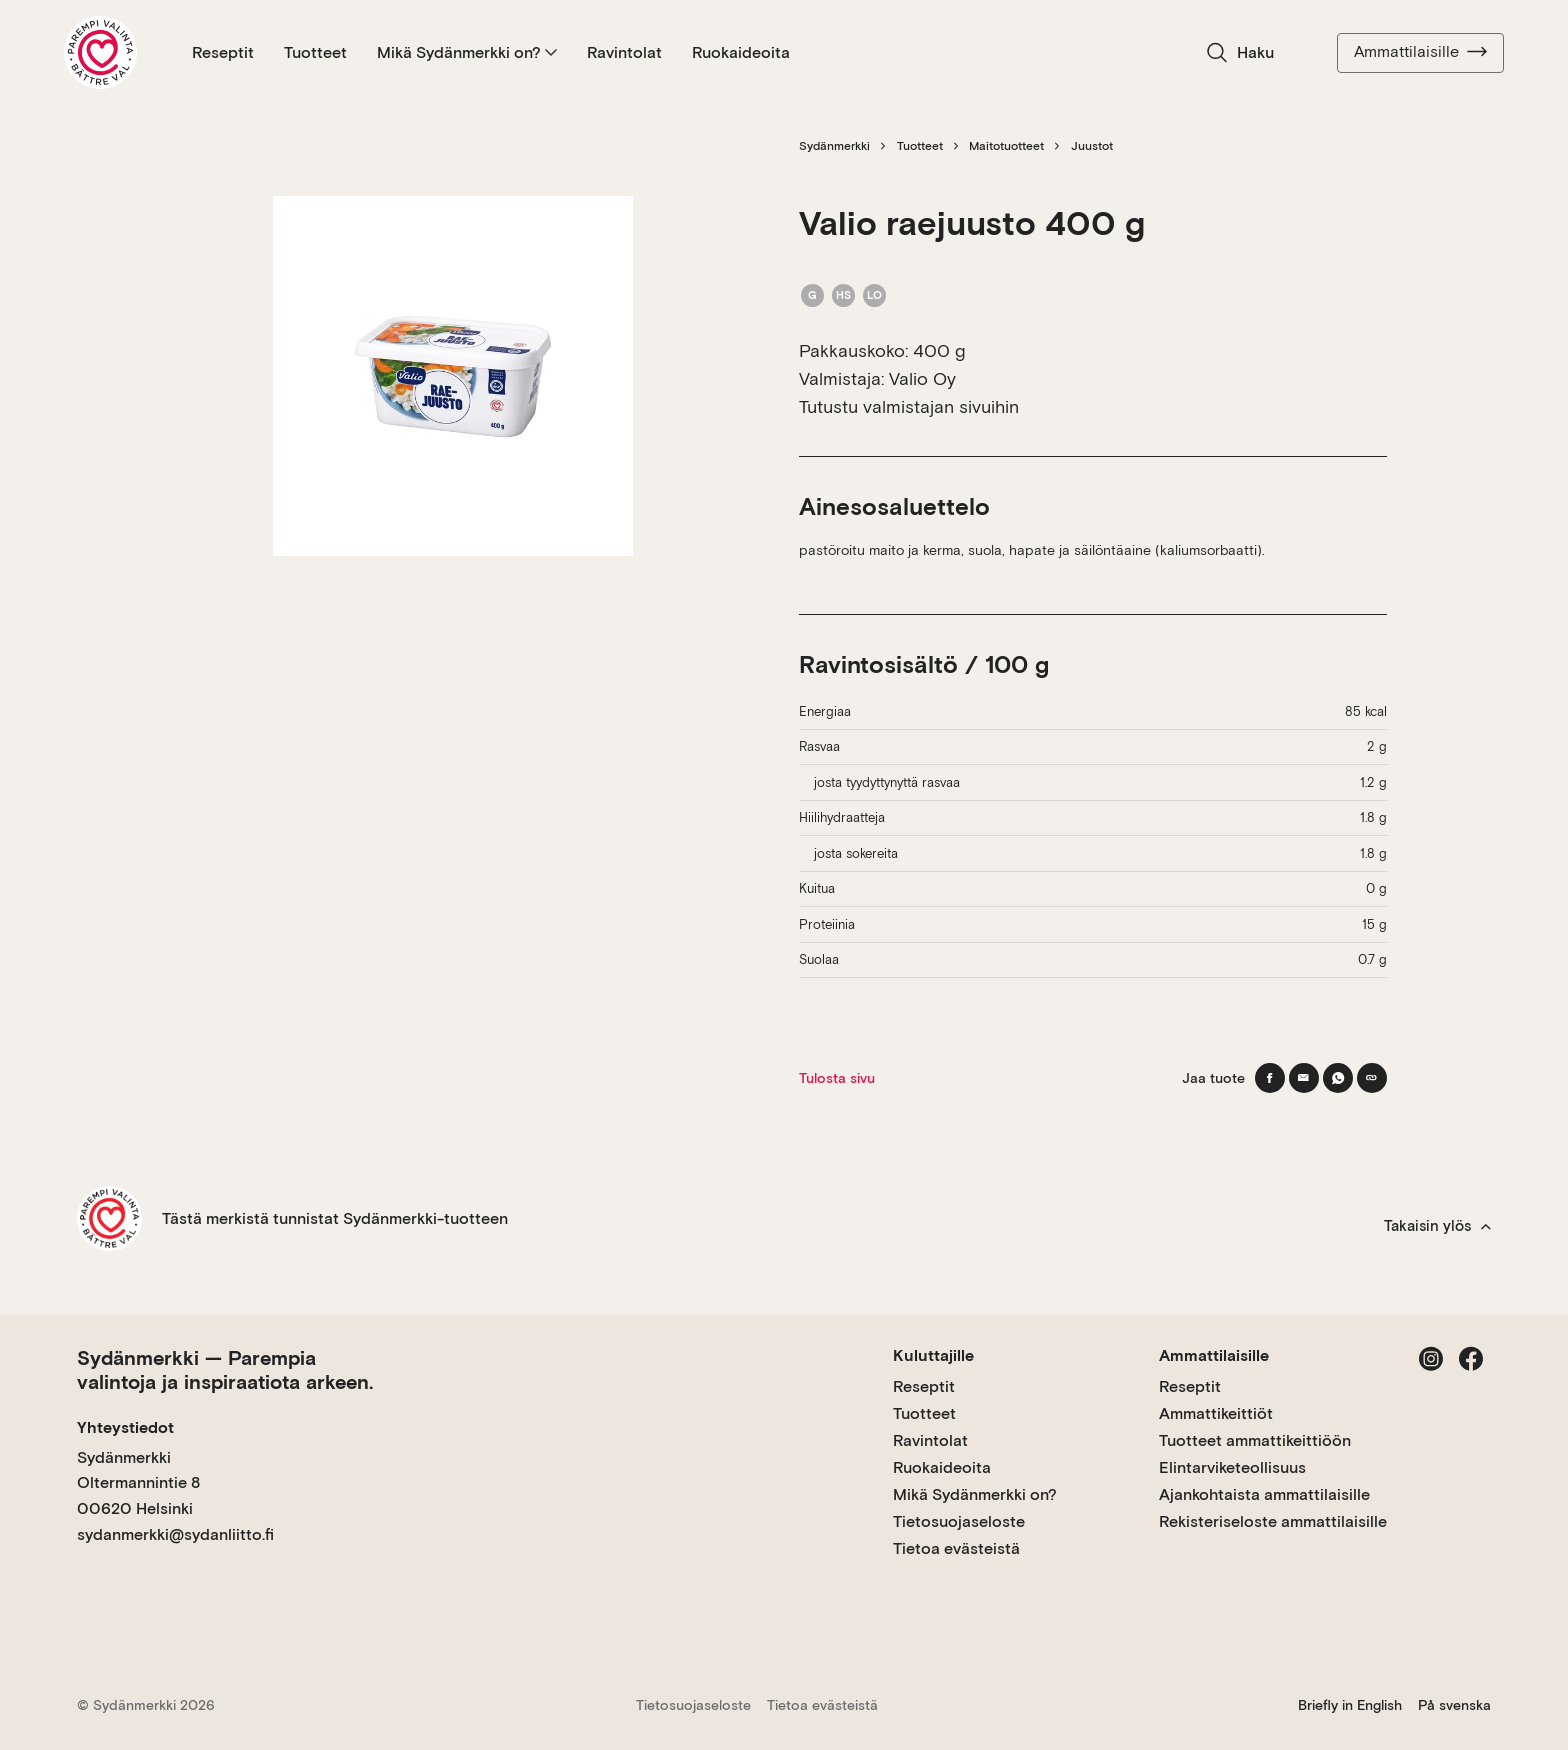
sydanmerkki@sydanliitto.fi (175, 1534)
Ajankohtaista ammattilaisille (1264, 1494)
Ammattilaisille (1420, 52)
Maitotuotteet (1006, 146)
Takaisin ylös (1437, 1226)
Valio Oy (922, 378)
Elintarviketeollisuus (1232, 1467)
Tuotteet (315, 52)
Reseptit (223, 52)
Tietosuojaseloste (959, 1521)
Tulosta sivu (837, 1078)
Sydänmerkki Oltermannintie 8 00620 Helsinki (138, 1483)
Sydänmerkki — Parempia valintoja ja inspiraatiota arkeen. (225, 1370)
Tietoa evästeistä (956, 1548)
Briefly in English (1350, 1705)
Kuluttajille (933, 1355)
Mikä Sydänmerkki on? (467, 52)
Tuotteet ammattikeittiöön (1255, 1440)
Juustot (1092, 146)
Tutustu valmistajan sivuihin (909, 406)
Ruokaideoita (741, 52)
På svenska (1454, 1705)
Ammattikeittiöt (1216, 1413)
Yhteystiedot (125, 1427)
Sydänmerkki (834, 146)
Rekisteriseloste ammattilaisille (1273, 1521)
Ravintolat (624, 52)
